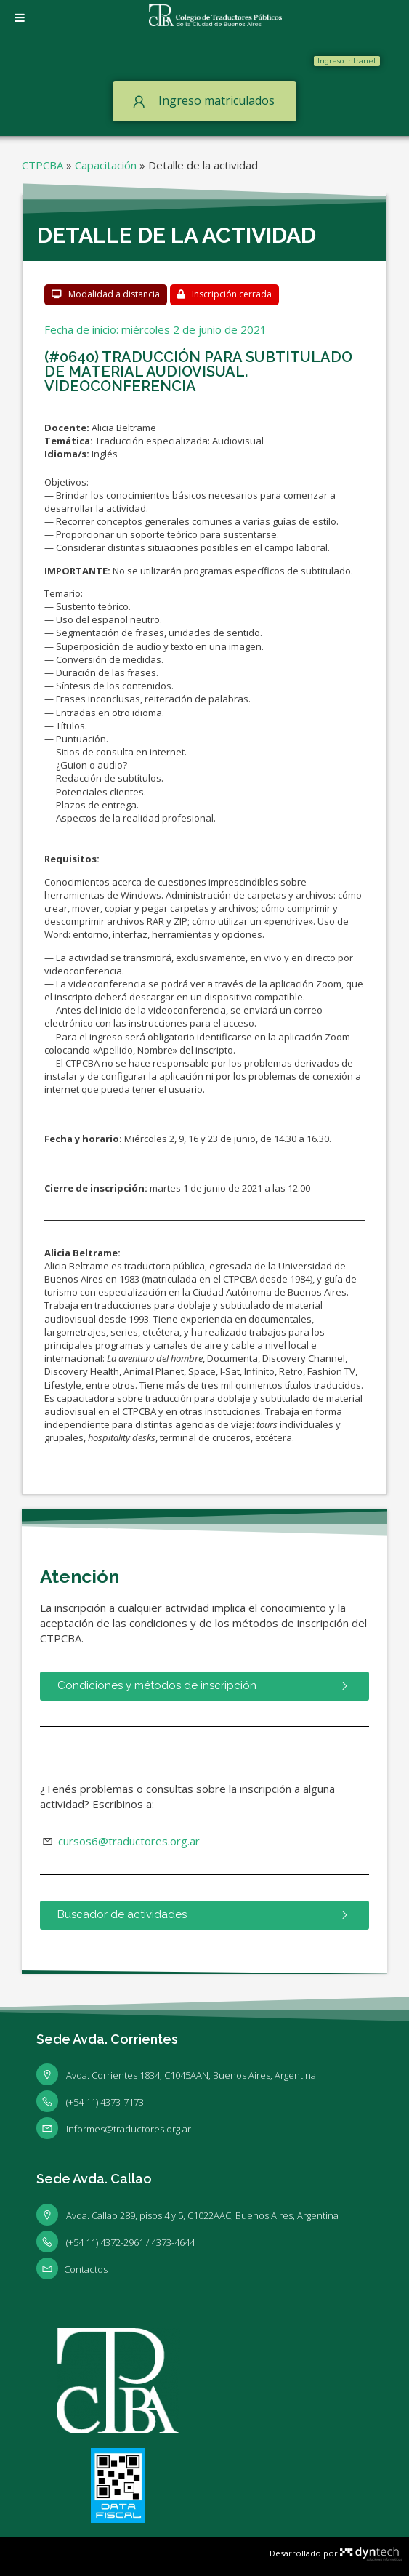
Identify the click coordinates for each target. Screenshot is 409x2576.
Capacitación (106, 165)
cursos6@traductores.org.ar (127, 1841)
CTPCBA (42, 165)
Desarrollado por (336, 2553)
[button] (347, 61)
